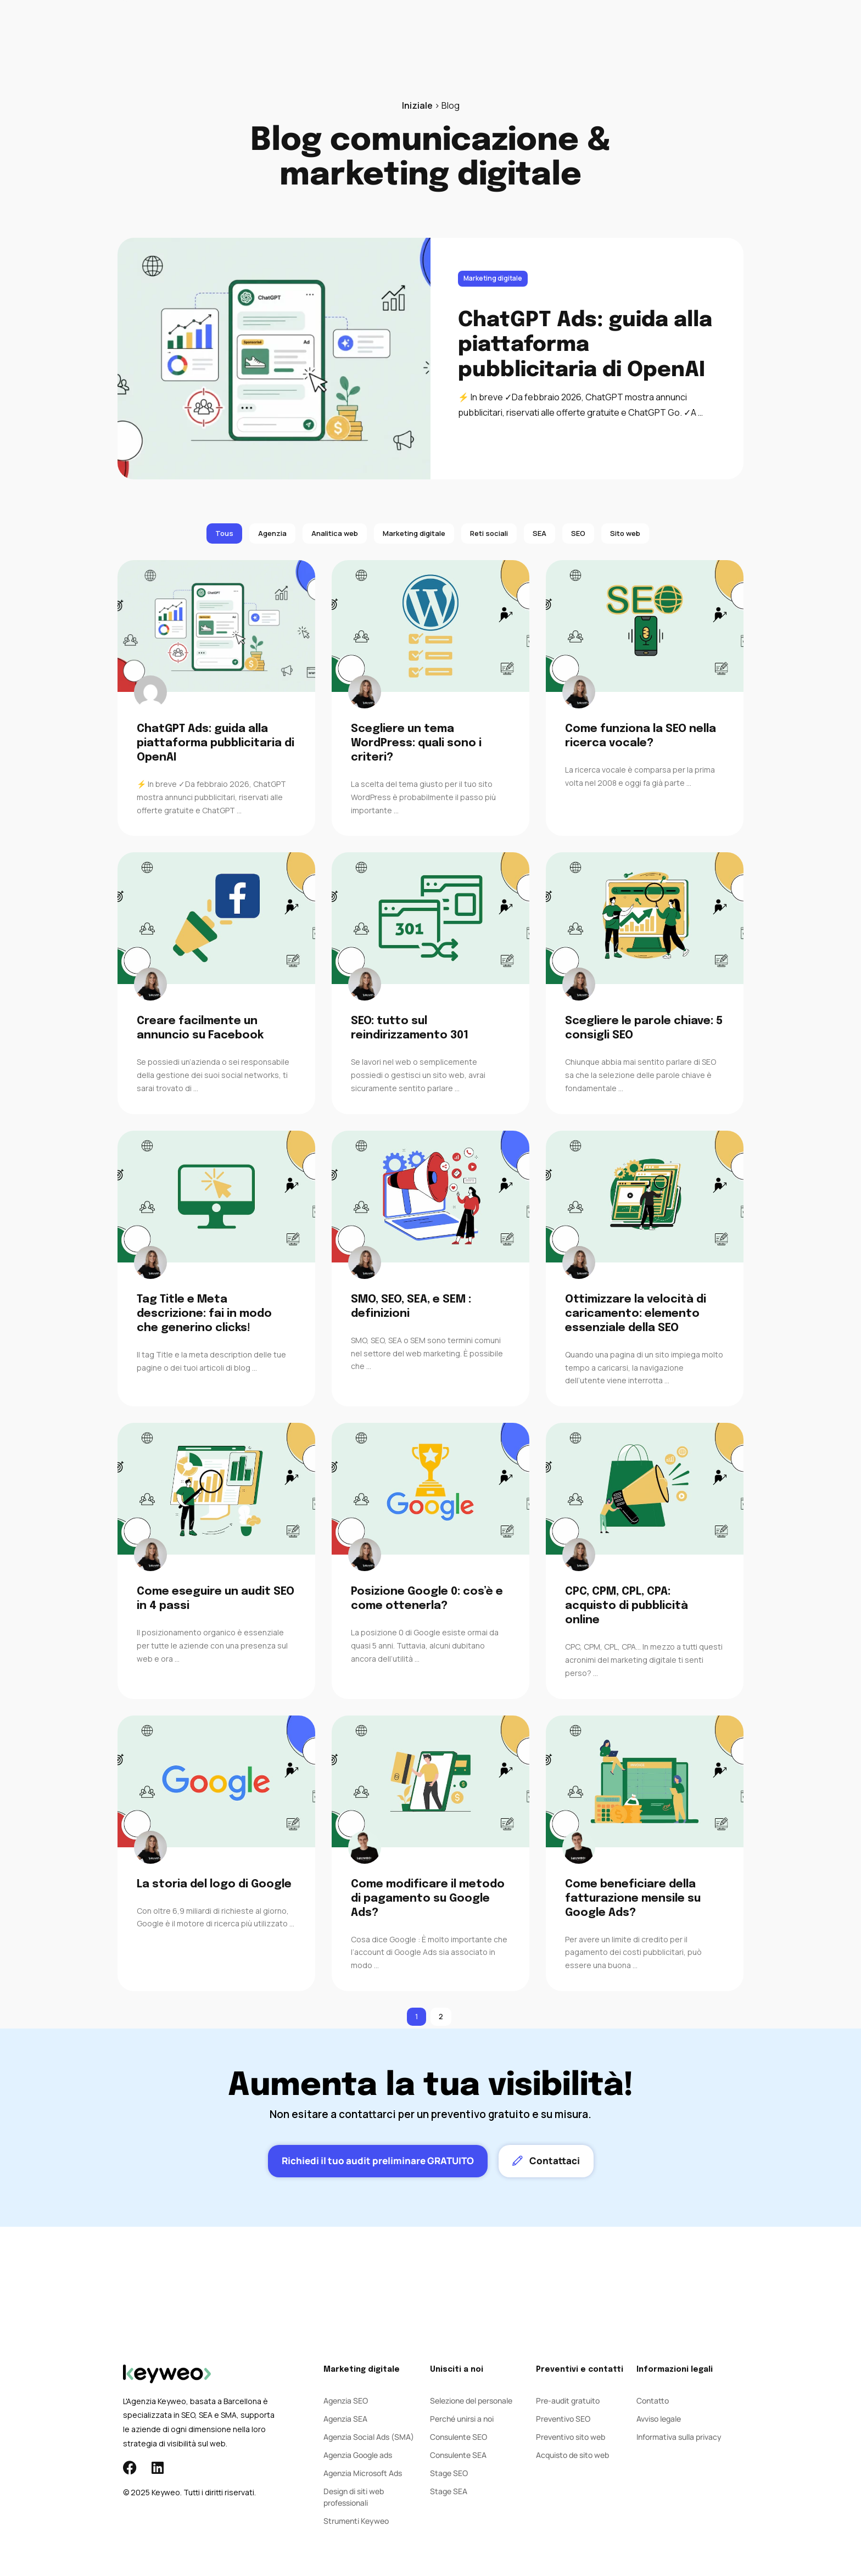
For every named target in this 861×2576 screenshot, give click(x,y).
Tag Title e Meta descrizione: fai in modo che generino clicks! (204, 1314)
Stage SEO (449, 2473)
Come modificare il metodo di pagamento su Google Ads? (428, 1899)
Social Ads (399, 32)
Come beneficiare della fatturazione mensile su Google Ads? (633, 1899)
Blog (498, 32)
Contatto (544, 32)
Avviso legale (658, 2418)
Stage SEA (448, 2491)
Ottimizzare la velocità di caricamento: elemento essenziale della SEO (635, 1314)
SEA (353, 32)
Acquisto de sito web (572, 2455)
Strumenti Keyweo (356, 2521)
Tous (224, 533)
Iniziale (417, 105)
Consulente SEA (458, 2455)
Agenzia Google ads (357, 2455)
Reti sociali (489, 533)
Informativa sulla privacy (679, 2437)
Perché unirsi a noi (462, 2418)
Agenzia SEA (345, 2418)
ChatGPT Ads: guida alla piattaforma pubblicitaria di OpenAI (585, 345)
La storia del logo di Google (214, 1884)
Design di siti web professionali (353, 2497)
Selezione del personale (471, 2400)
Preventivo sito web (570, 2437)
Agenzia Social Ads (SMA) (368, 2437)
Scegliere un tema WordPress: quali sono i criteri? (416, 743)
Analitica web (334, 533)
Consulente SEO (458, 2437)
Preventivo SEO (563, 2418)
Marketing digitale (492, 278)
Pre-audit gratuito (568, 2400)
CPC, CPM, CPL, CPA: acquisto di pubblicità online (626, 1606)
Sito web (625, 533)
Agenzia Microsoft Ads (362, 2473)
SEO (318, 32)
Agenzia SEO (345, 2400)
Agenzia (454, 32)
